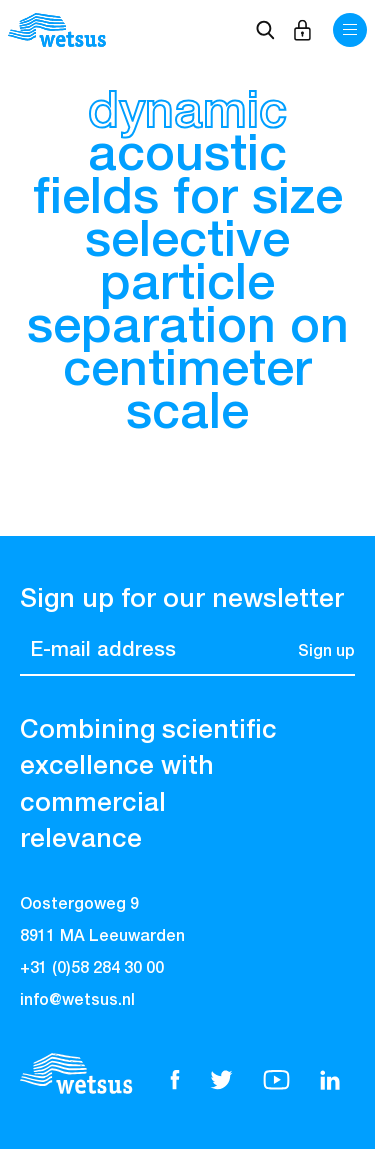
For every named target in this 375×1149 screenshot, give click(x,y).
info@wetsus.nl (77, 1001)
